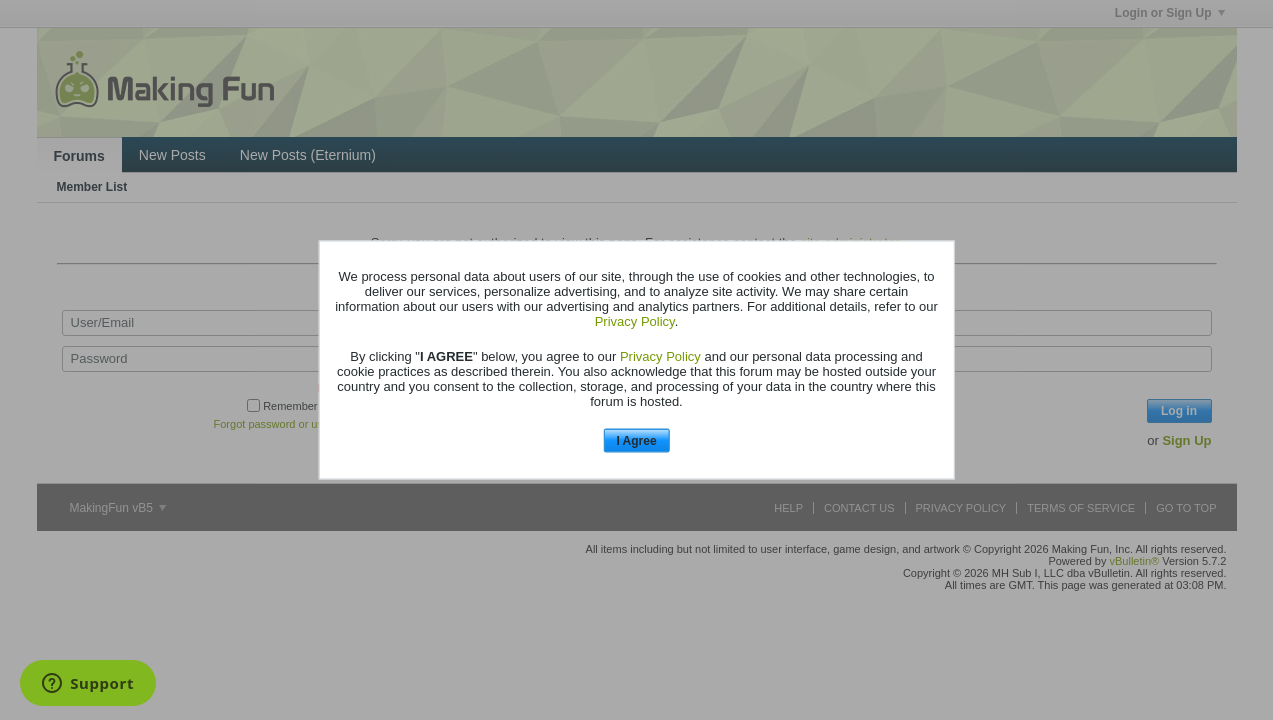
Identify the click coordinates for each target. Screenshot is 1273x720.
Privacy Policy (635, 320)
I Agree (636, 440)
